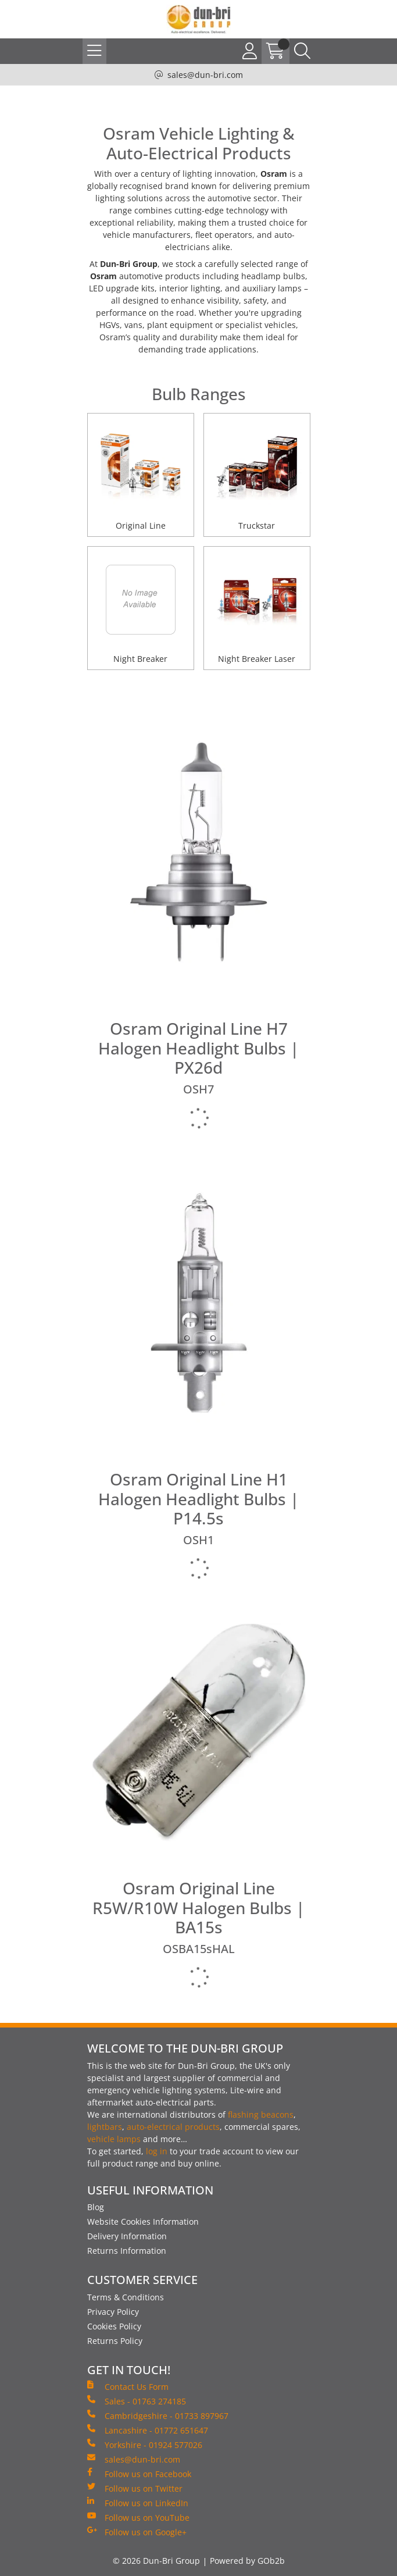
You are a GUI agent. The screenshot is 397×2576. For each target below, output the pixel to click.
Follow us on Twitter (135, 2488)
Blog (95, 2206)
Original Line (141, 525)
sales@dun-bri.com (205, 74)
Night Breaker (140, 658)
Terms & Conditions (125, 2297)
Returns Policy (114, 2340)
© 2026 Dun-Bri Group (156, 2560)
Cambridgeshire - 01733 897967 (157, 2415)
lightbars (104, 2126)
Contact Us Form (128, 2386)
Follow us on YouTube (138, 2517)
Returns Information (126, 2250)
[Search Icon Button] (302, 51)
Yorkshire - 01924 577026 (144, 2444)
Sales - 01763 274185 (136, 2401)
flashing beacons (261, 2114)
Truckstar (256, 525)
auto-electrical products (173, 2126)
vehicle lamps (114, 2138)
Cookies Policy (114, 2326)
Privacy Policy (113, 2311)
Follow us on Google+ (137, 2532)
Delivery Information (127, 2236)
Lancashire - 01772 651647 (147, 2430)
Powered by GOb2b (247, 2560)
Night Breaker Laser (256, 658)
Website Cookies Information (143, 2221)
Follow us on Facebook (139, 2473)
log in (156, 2151)
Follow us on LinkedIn (137, 2503)
